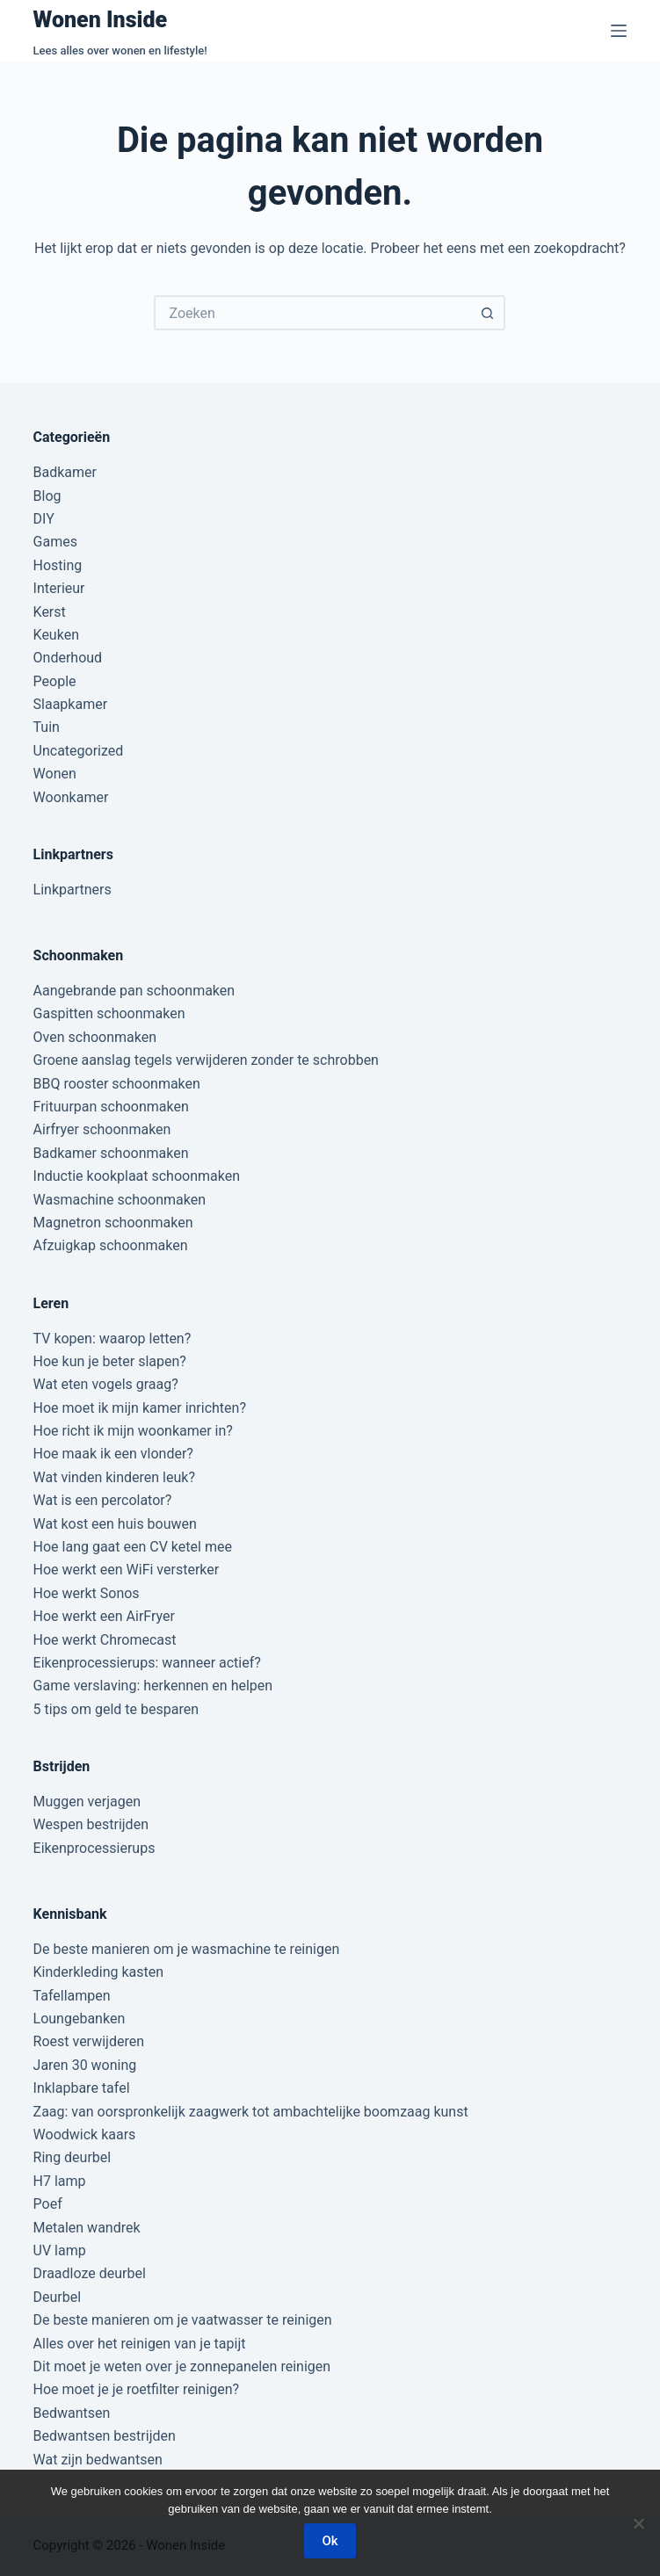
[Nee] (638, 2523)
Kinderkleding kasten (98, 1972)
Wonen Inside (100, 20)
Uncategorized (78, 750)
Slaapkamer (70, 704)
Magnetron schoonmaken (113, 1222)
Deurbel (57, 2297)
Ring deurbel (72, 2157)
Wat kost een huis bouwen (115, 1524)
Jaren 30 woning (85, 2065)
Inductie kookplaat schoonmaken (136, 1176)
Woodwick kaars (84, 2134)
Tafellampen (72, 1995)
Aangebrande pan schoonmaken (134, 990)
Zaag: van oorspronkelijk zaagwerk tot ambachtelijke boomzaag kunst (250, 2111)
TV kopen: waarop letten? (112, 1338)
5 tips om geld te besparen (116, 1709)
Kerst (49, 612)
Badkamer (65, 472)
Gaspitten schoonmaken (109, 1013)
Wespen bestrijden (91, 1824)
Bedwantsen (72, 2413)
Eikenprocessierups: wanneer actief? (147, 1662)
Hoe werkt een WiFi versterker (126, 1569)
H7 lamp (59, 2181)
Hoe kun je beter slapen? (109, 1361)
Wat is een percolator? (102, 1500)
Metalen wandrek (87, 2227)
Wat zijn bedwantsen (98, 2459)
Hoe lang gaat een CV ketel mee (132, 1546)
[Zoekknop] (487, 312)
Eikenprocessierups (94, 1848)
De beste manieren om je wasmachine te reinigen (186, 1949)
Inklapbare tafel (81, 2088)
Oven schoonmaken (94, 1037)
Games (55, 541)
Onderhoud (68, 657)
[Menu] (619, 31)
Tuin (46, 727)
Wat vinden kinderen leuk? (114, 1477)
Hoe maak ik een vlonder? (113, 1453)
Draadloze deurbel (89, 2273)
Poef (47, 2204)
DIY (43, 518)
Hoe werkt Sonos (86, 1593)
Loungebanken (79, 2018)
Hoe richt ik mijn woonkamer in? (133, 1430)
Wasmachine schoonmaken (120, 1199)
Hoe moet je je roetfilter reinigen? (136, 2389)
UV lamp (59, 2250)
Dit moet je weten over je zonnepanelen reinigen (182, 2366)
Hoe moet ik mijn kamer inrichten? (139, 1408)
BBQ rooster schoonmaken (116, 1083)
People (54, 681)
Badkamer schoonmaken (111, 1153)
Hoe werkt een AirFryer (104, 1616)
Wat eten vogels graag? (105, 1384)
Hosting (58, 565)
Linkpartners (72, 889)
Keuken (56, 634)
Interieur (59, 588)
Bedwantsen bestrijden (104, 2436)
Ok (329, 2541)
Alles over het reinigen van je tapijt (139, 2343)
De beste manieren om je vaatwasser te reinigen (182, 2320)
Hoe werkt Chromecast (105, 1640)
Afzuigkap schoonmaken (110, 1245)
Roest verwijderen (88, 2041)
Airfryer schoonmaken (102, 1129)
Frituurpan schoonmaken (111, 1106)
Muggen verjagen (87, 1801)
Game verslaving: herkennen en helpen (153, 1685)
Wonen (54, 773)
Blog (47, 496)
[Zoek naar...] (312, 312)
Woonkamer (71, 797)
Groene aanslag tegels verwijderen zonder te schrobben (206, 1060)
